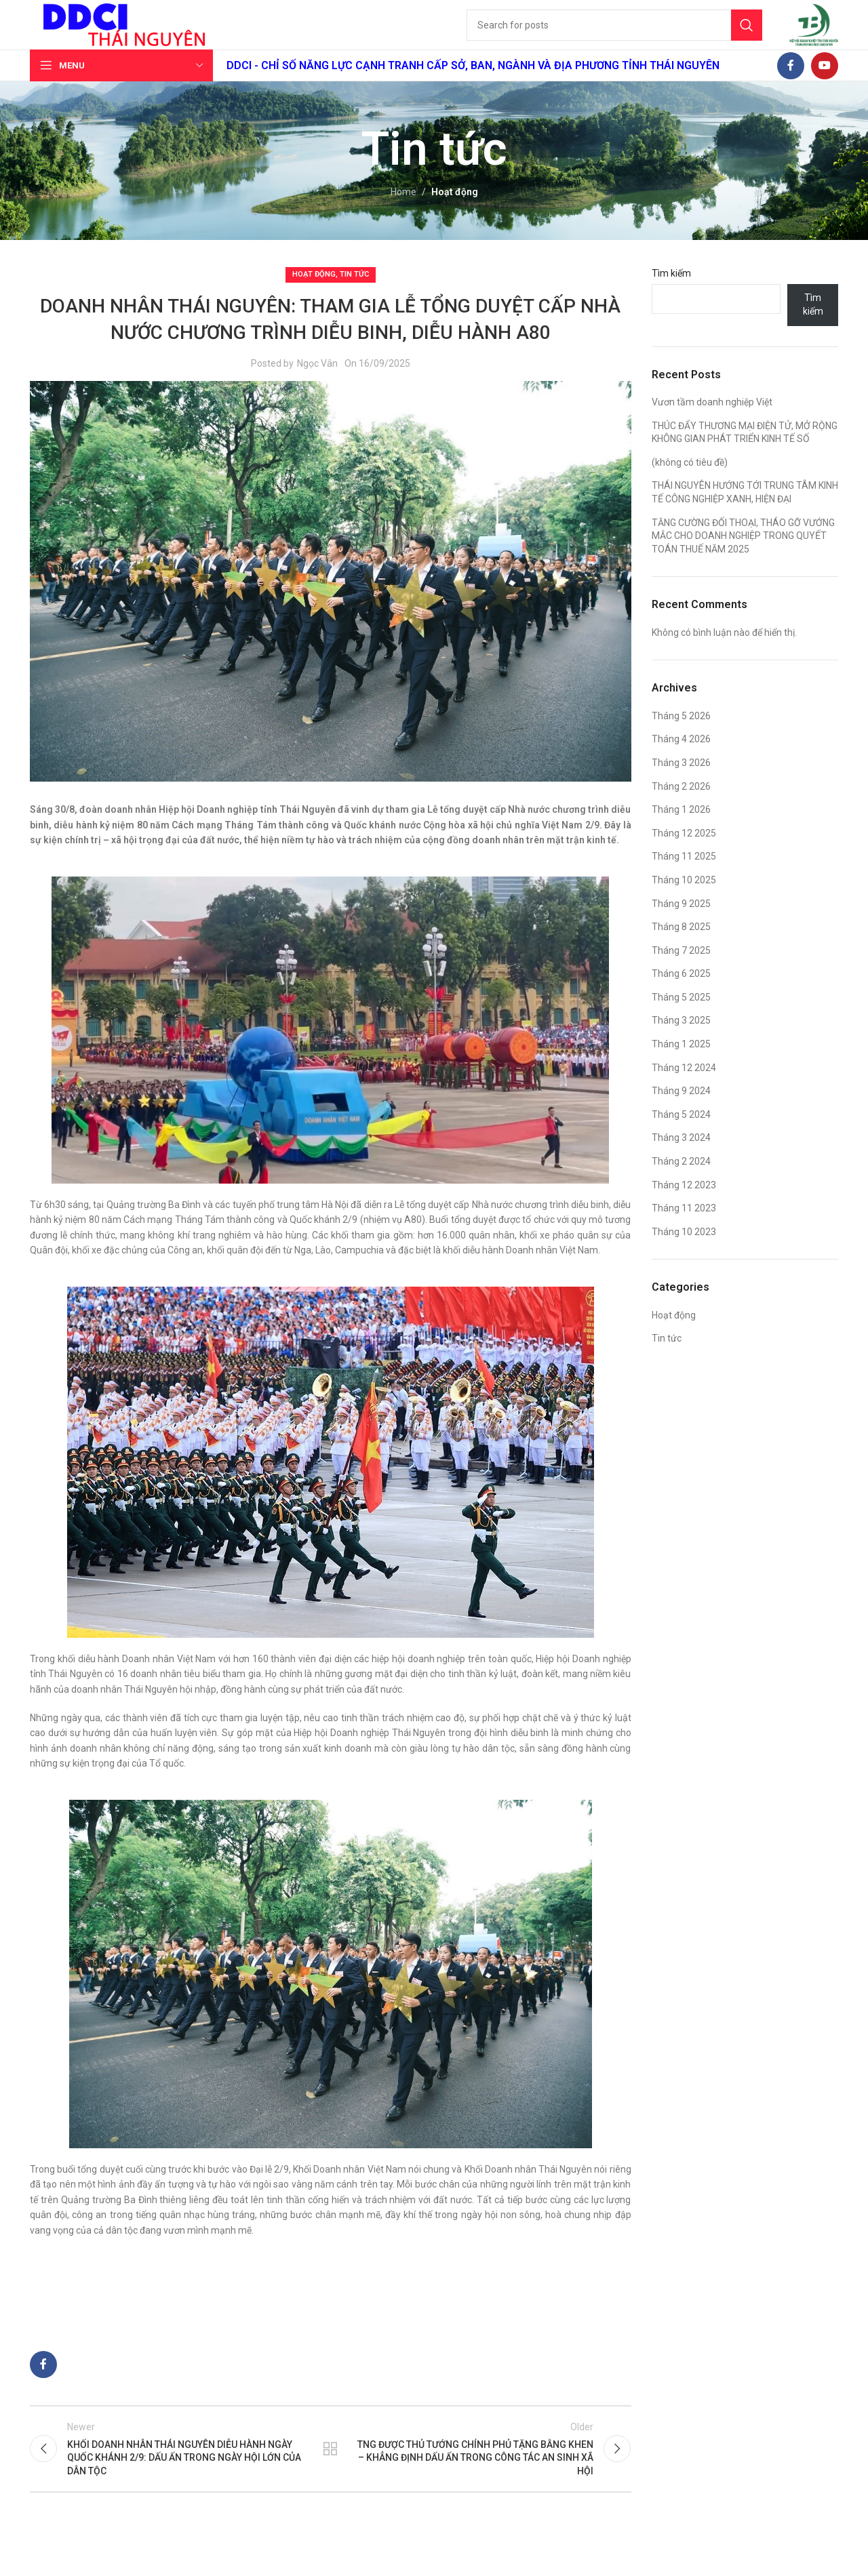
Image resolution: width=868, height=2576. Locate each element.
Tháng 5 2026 (681, 737)
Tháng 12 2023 (684, 1206)
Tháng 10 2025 (684, 901)
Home (403, 213)
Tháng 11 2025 (684, 877)
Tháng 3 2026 (681, 784)
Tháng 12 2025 (684, 854)
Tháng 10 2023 (684, 1253)
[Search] (612, 36)
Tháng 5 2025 (681, 1018)
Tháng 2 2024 (681, 1183)
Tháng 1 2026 (681, 831)
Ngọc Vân (317, 385)
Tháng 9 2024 (681, 1112)
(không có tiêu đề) (690, 484)
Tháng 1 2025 (681, 1065)
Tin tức (354, 295)
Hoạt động (454, 213)
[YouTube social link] (824, 87)
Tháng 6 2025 (681, 995)
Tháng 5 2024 (681, 1136)
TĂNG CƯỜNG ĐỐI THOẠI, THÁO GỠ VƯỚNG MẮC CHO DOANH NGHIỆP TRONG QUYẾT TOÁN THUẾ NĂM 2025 (743, 557)
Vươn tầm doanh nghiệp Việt (712, 423)
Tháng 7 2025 (681, 971)
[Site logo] (128, 34)
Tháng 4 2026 (681, 760)
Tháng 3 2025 (681, 1042)
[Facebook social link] (790, 87)
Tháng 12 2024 (684, 1088)
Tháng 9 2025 (681, 924)
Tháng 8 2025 (681, 948)
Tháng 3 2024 (681, 1159)
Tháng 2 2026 (681, 807)
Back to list (330, 2474)
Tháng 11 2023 (684, 1229)
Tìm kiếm (671, 294)
